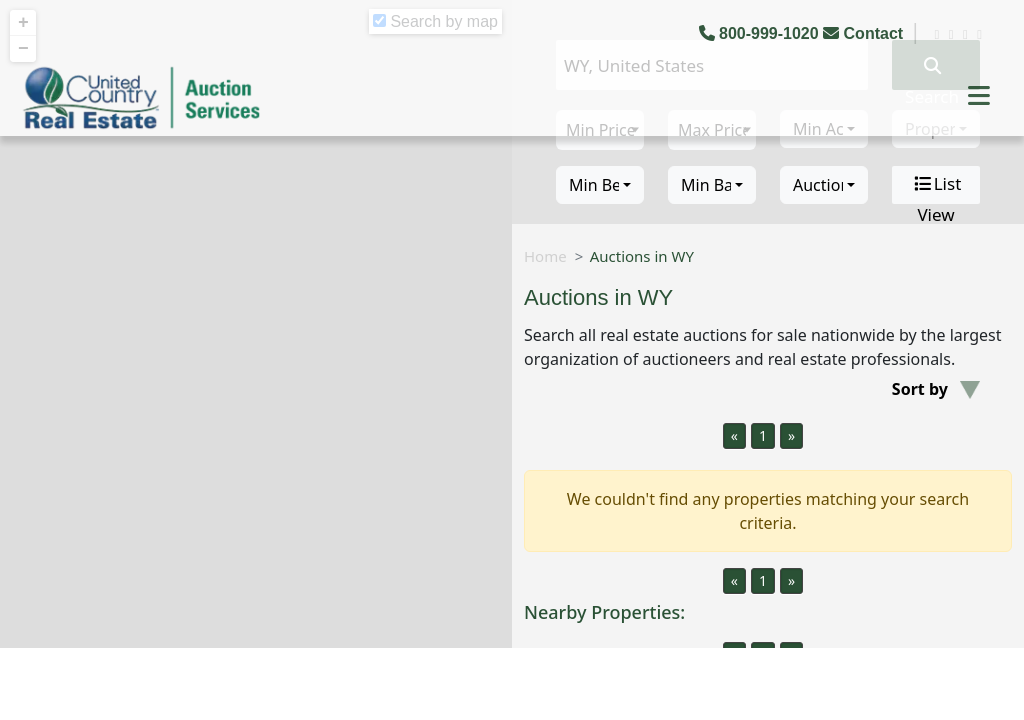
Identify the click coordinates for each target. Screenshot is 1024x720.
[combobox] (600, 185)
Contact (865, 33)
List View (936, 185)
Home (545, 256)
